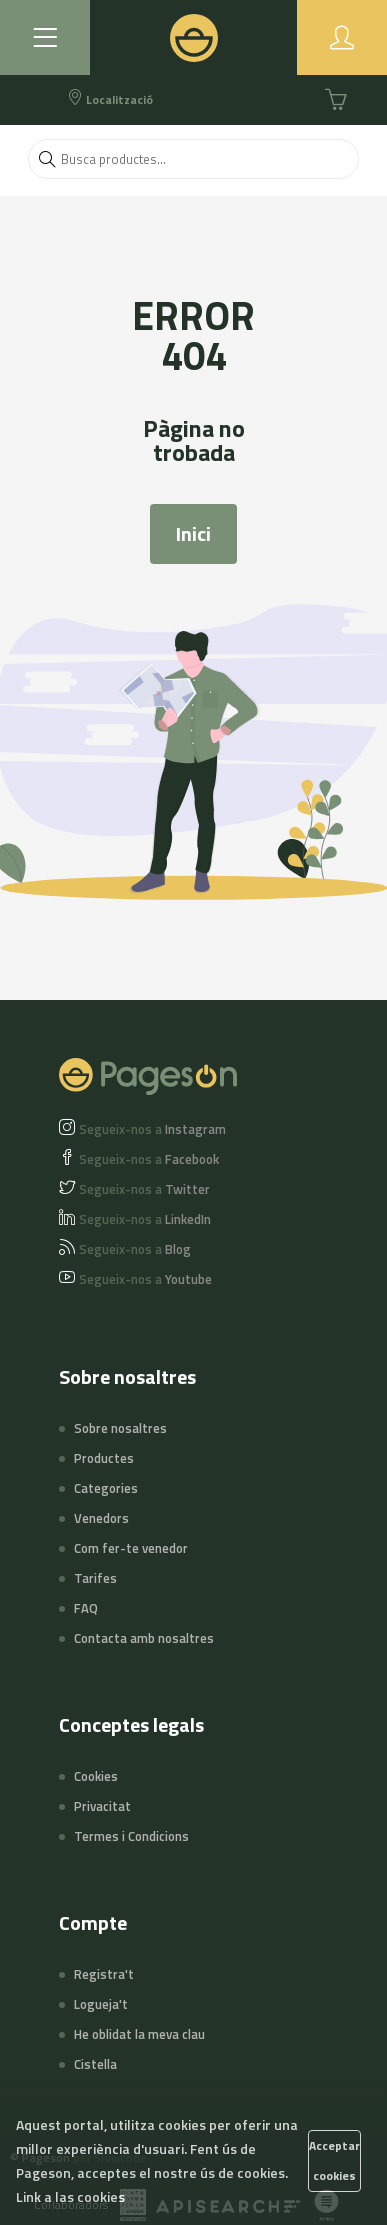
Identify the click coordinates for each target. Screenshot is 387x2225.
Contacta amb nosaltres (144, 1638)
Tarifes (95, 1578)
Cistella (95, 2064)
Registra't (104, 1974)
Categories (106, 1488)
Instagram (152, 1129)
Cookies (96, 1776)
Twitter (144, 1189)
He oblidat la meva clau (139, 2034)
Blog (135, 1249)
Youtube (145, 1279)
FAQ (86, 1608)
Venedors (101, 1518)
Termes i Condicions (131, 1836)
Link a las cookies (70, 2196)
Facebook (149, 1159)
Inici (193, 533)
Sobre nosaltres (120, 1428)
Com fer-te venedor (131, 1548)
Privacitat (102, 1806)
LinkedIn (145, 1219)
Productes (104, 1458)
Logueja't (101, 2004)
